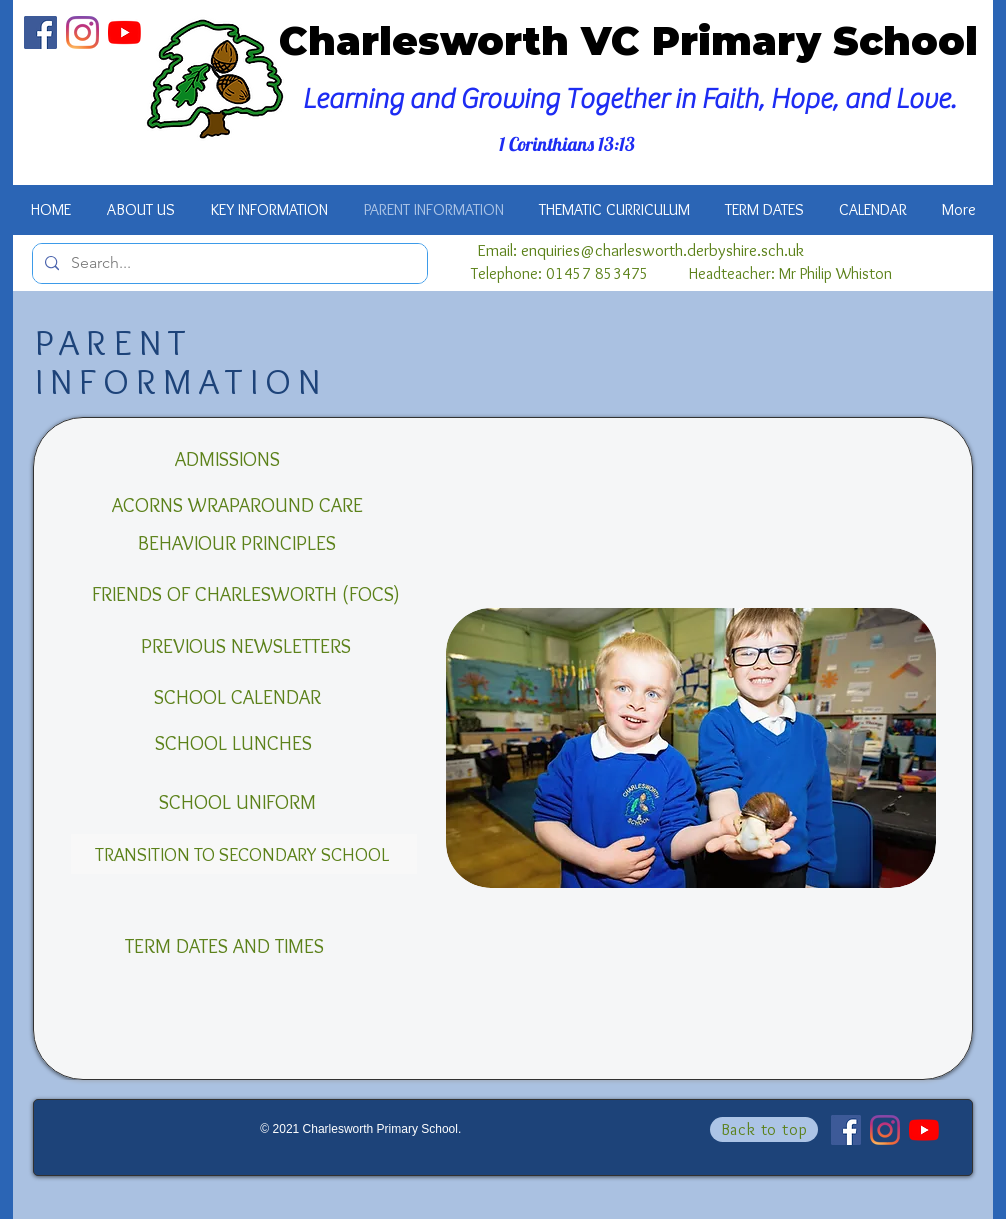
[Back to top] (764, 1129)
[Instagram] (82, 32)
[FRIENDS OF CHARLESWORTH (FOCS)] (246, 594)
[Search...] (228, 263)
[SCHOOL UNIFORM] (237, 802)
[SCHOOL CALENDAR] (237, 696)
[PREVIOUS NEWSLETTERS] (246, 646)
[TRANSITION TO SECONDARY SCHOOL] (244, 854)
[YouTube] (124, 32)
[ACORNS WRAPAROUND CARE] (237, 505)
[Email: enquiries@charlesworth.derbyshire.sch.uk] (640, 251)
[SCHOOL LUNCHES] (233, 743)
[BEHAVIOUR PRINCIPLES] (237, 543)
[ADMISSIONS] (227, 459)
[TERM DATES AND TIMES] (224, 946)
